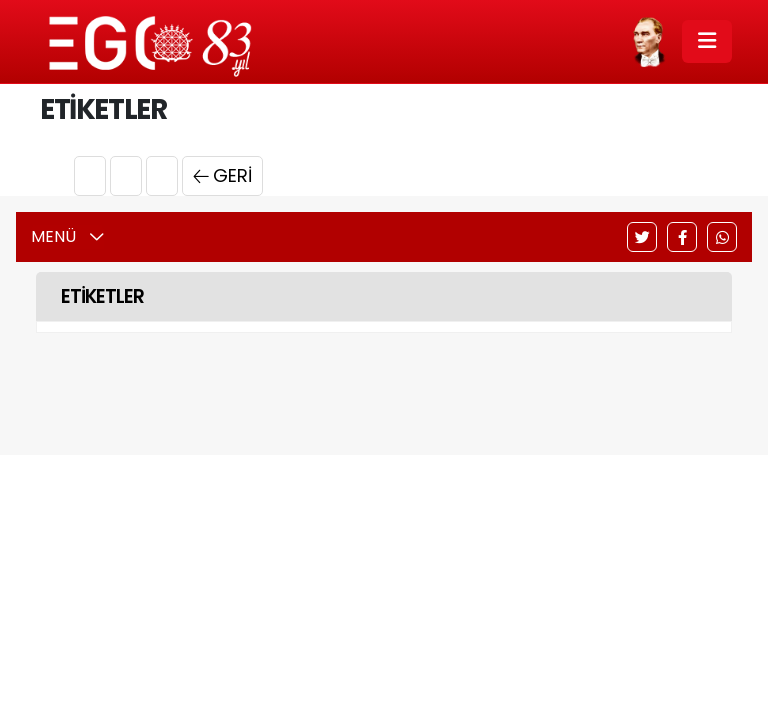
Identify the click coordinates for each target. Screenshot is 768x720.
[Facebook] (682, 237)
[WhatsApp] (722, 237)
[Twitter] (642, 237)
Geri (222, 176)
